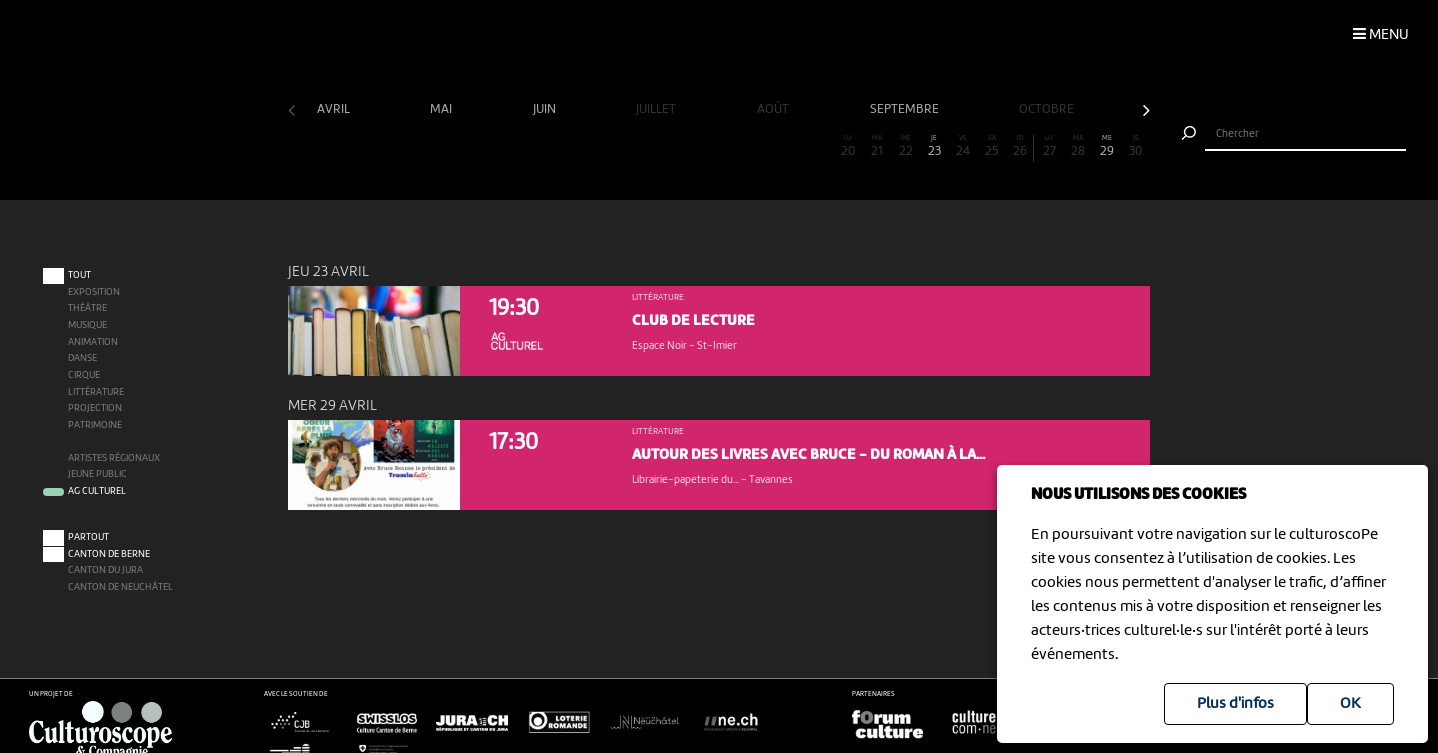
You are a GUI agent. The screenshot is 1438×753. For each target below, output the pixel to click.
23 (935, 146)
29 (1107, 146)
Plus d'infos (1235, 704)
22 (906, 146)
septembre (906, 109)
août (774, 109)
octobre (1048, 109)
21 (877, 146)
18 (791, 146)
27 (1050, 146)
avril (335, 109)
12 (618, 146)
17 (762, 146)
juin (546, 109)
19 (820, 146)
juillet (657, 109)
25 (992, 146)
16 (733, 146)
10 (561, 146)
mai (442, 109)
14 (676, 146)
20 (848, 146)
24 (963, 146)
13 (647, 146)
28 (1078, 146)
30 (1136, 146)
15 (705, 146)
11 (590, 146)
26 (1020, 146)
